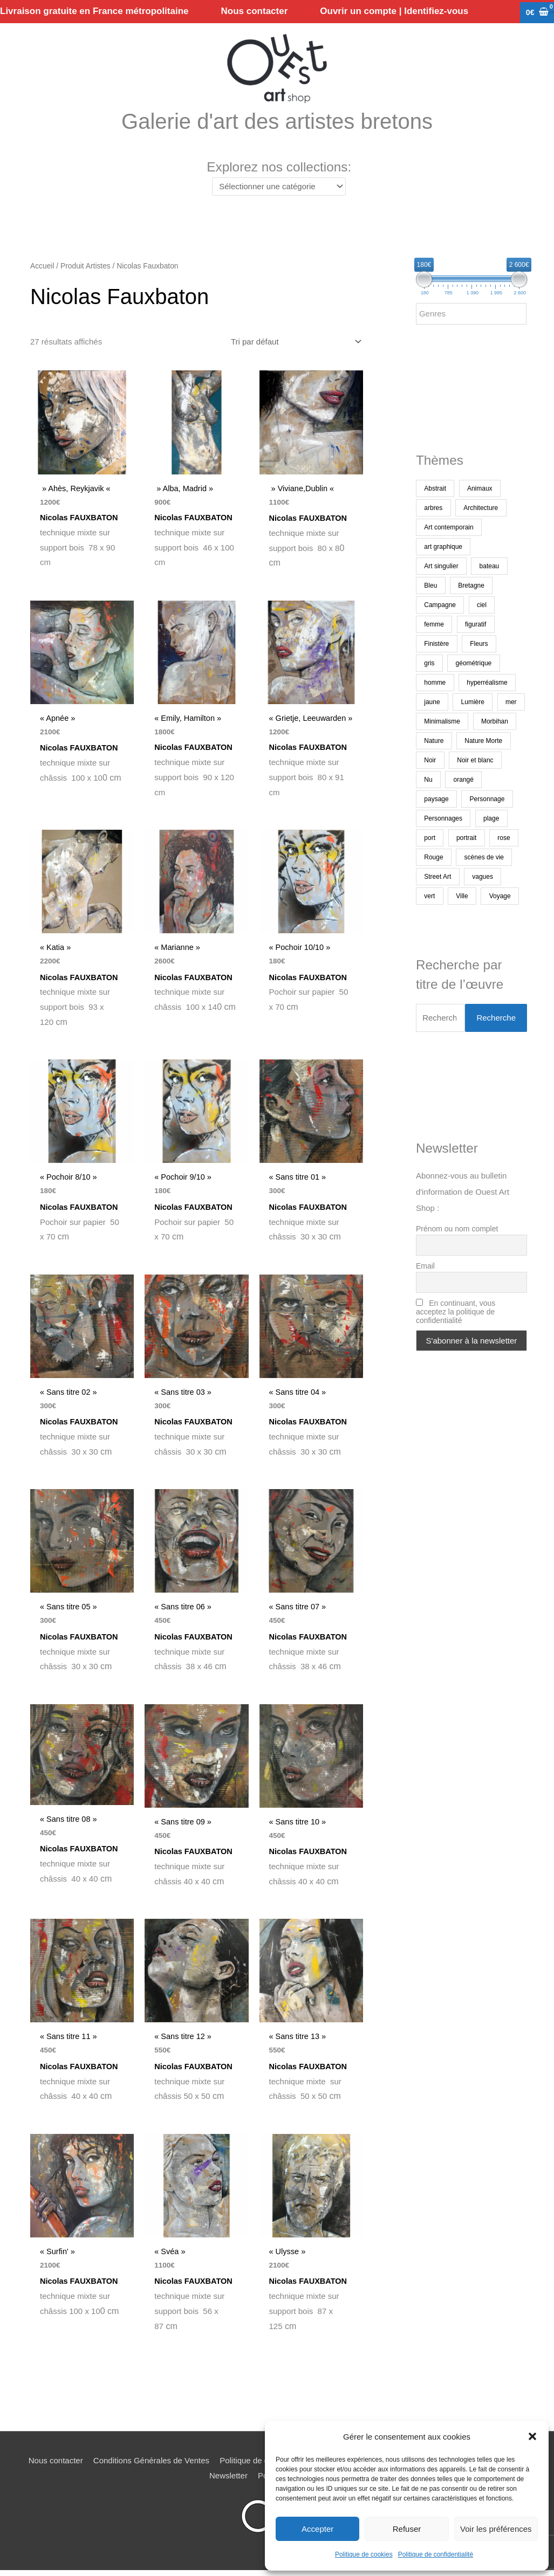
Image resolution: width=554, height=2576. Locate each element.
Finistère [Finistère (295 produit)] (436, 645)
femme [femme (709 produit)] (434, 625)
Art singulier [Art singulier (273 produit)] (441, 567)
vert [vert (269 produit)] (429, 897)
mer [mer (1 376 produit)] (511, 703)
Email (425, 1267)
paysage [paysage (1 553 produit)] (436, 800)
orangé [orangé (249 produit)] (464, 780)
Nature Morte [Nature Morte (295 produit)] (483, 742)
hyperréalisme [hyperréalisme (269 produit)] (487, 683)
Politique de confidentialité (435, 2554)
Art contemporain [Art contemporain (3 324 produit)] (448, 528)
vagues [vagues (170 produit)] (482, 877)
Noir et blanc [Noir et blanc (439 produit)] (475, 761)
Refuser (407, 2528)
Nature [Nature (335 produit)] (433, 742)
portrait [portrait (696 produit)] (466, 839)
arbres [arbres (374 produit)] (433, 509)
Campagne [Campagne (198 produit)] (440, 606)
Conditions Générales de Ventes (151, 2469)
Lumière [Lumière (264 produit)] (472, 703)
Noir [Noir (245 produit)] (430, 761)
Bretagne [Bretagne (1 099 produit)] (471, 586)
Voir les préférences (496, 2528)
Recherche (496, 1019)
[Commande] (294, 343)
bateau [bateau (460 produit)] (490, 567)
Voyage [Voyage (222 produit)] (500, 897)
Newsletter (228, 2484)
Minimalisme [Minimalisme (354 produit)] (442, 722)
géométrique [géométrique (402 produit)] (474, 664)
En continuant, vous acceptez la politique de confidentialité (455, 1313)
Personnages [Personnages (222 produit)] (443, 819)
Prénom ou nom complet (457, 1229)
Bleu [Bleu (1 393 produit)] (430, 586)
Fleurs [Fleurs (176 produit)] (479, 645)
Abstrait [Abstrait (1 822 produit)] (435, 489)
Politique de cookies (364, 2554)
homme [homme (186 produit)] (435, 683)
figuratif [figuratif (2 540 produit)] (475, 625)
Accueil (42, 268)
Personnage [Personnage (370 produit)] (487, 800)
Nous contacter (56, 2469)
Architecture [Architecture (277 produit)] (480, 509)
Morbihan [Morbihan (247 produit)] (494, 722)
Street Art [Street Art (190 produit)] (437, 877)
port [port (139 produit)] (429, 839)
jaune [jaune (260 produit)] (432, 703)
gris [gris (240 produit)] (429, 664)
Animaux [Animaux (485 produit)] (480, 489)
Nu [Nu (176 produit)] (428, 780)
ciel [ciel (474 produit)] (482, 606)
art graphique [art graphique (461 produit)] (443, 548)
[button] (532, 2436)
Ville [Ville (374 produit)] (462, 897)
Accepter (317, 2528)
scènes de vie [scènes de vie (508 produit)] (484, 858)
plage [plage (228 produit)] (491, 819)
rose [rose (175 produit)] (503, 839)
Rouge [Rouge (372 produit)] (433, 858)
